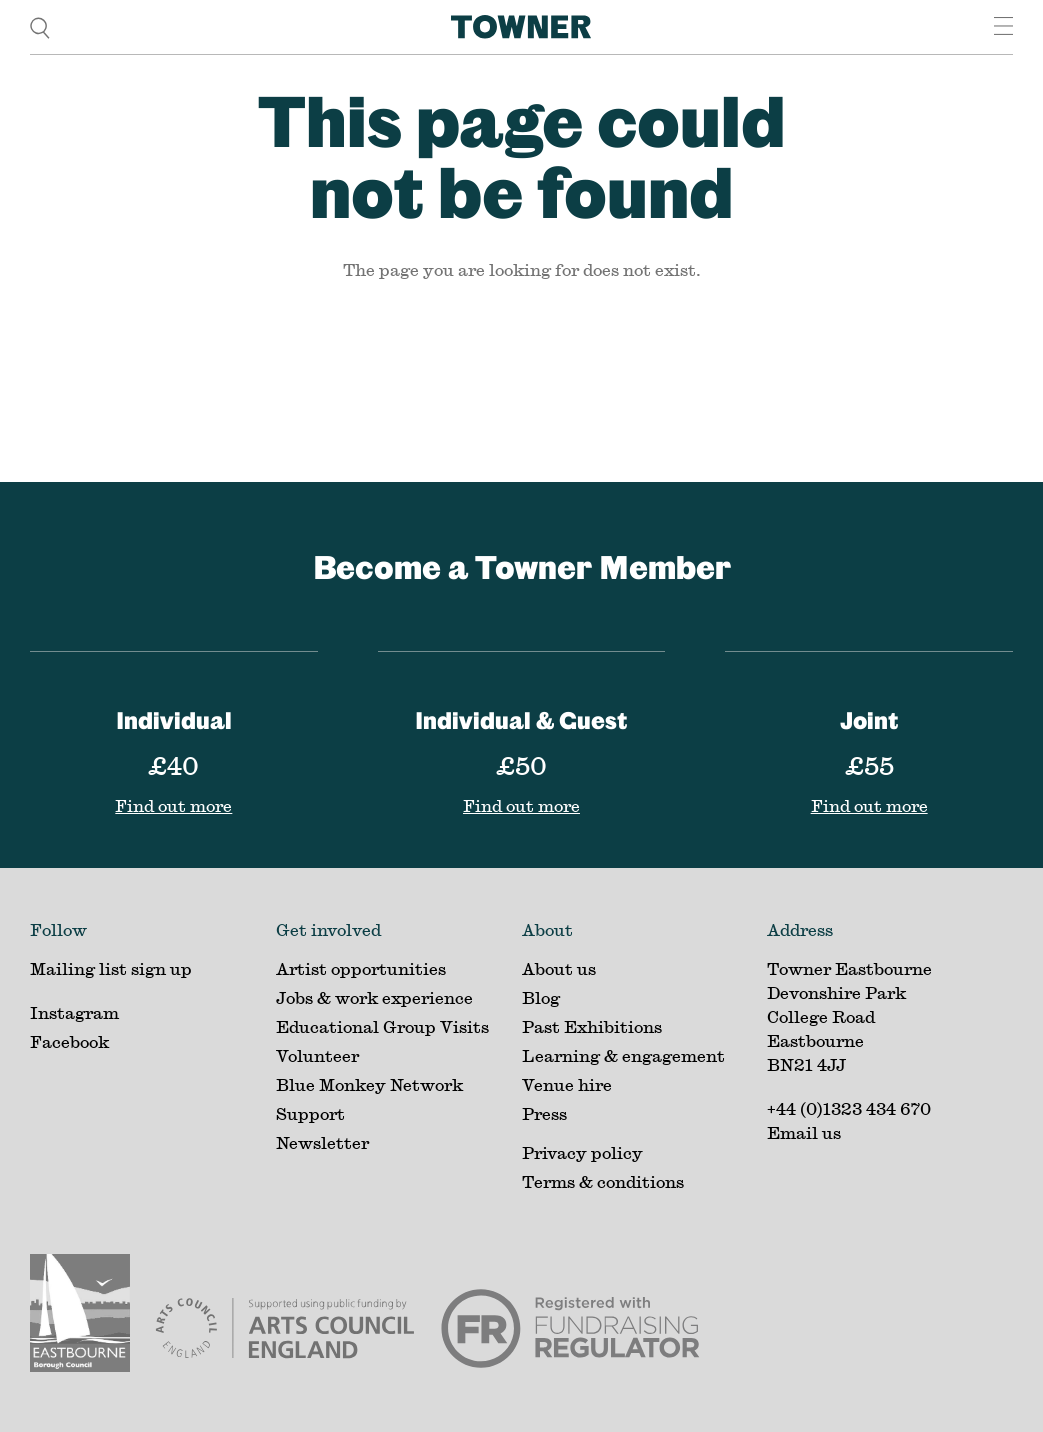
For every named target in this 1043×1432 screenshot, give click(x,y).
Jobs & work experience (374, 997)
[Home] (521, 27)
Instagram (74, 1012)
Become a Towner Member (522, 566)
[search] (40, 26)
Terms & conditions (603, 1181)
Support (310, 1113)
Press (544, 1113)
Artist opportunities (361, 968)
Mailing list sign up (111, 968)
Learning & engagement (623, 1055)
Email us (804, 1132)
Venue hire (567, 1084)
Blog (541, 997)
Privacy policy (582, 1152)
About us (559, 968)
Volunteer (317, 1055)
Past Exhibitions (592, 1026)
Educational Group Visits (382, 1026)
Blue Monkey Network (369, 1084)
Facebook (69, 1041)
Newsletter (322, 1142)
